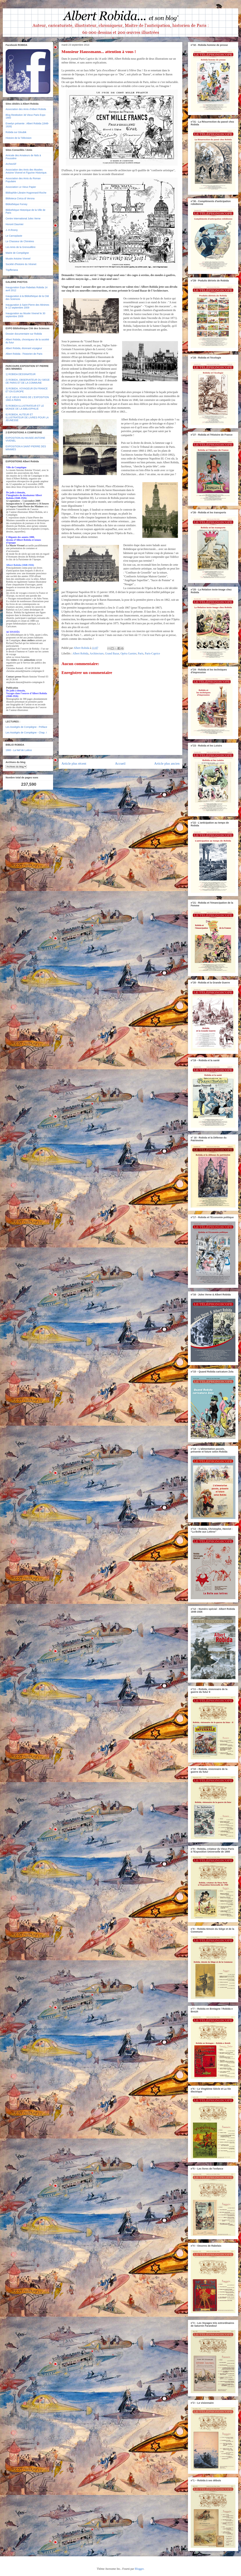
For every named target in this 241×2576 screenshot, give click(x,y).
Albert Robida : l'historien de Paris (24, 353)
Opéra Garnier (128, 653)
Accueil (120, 763)
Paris (140, 653)
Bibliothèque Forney (16, 204)
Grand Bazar (112, 653)
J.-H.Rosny (12, 230)
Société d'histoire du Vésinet (21, 264)
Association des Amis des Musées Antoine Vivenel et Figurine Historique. (26, 171)
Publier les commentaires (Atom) (128, 776)
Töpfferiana (12, 270)
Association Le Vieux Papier (21, 187)
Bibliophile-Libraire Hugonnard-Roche (26, 192)
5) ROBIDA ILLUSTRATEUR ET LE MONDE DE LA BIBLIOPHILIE (25, 407)
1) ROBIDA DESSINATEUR (21, 374)
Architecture (97, 653)
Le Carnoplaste (14, 235)
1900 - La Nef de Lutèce (19, 750)
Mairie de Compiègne (17, 252)
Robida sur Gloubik (16, 132)
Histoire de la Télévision (18, 138)
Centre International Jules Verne (23, 218)
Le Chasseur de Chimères (20, 241)
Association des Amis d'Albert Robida (26, 109)
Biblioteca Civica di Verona (20, 198)
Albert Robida (80, 653)
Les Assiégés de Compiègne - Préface (26, 727)
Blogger (139, 2568)
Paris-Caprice (152, 653)
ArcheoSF (11, 164)
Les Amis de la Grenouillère (20, 247)
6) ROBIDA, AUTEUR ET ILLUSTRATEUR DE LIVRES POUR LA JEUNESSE (27, 417)
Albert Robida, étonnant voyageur (24, 348)
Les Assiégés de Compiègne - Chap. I (26, 732)
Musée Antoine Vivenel (18, 258)
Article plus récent (73, 763)
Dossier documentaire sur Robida (24, 333)
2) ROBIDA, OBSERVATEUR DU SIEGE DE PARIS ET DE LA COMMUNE (28, 381)
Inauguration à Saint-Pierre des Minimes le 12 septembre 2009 (27, 306)
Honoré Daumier (15, 224)
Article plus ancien (167, 763)
